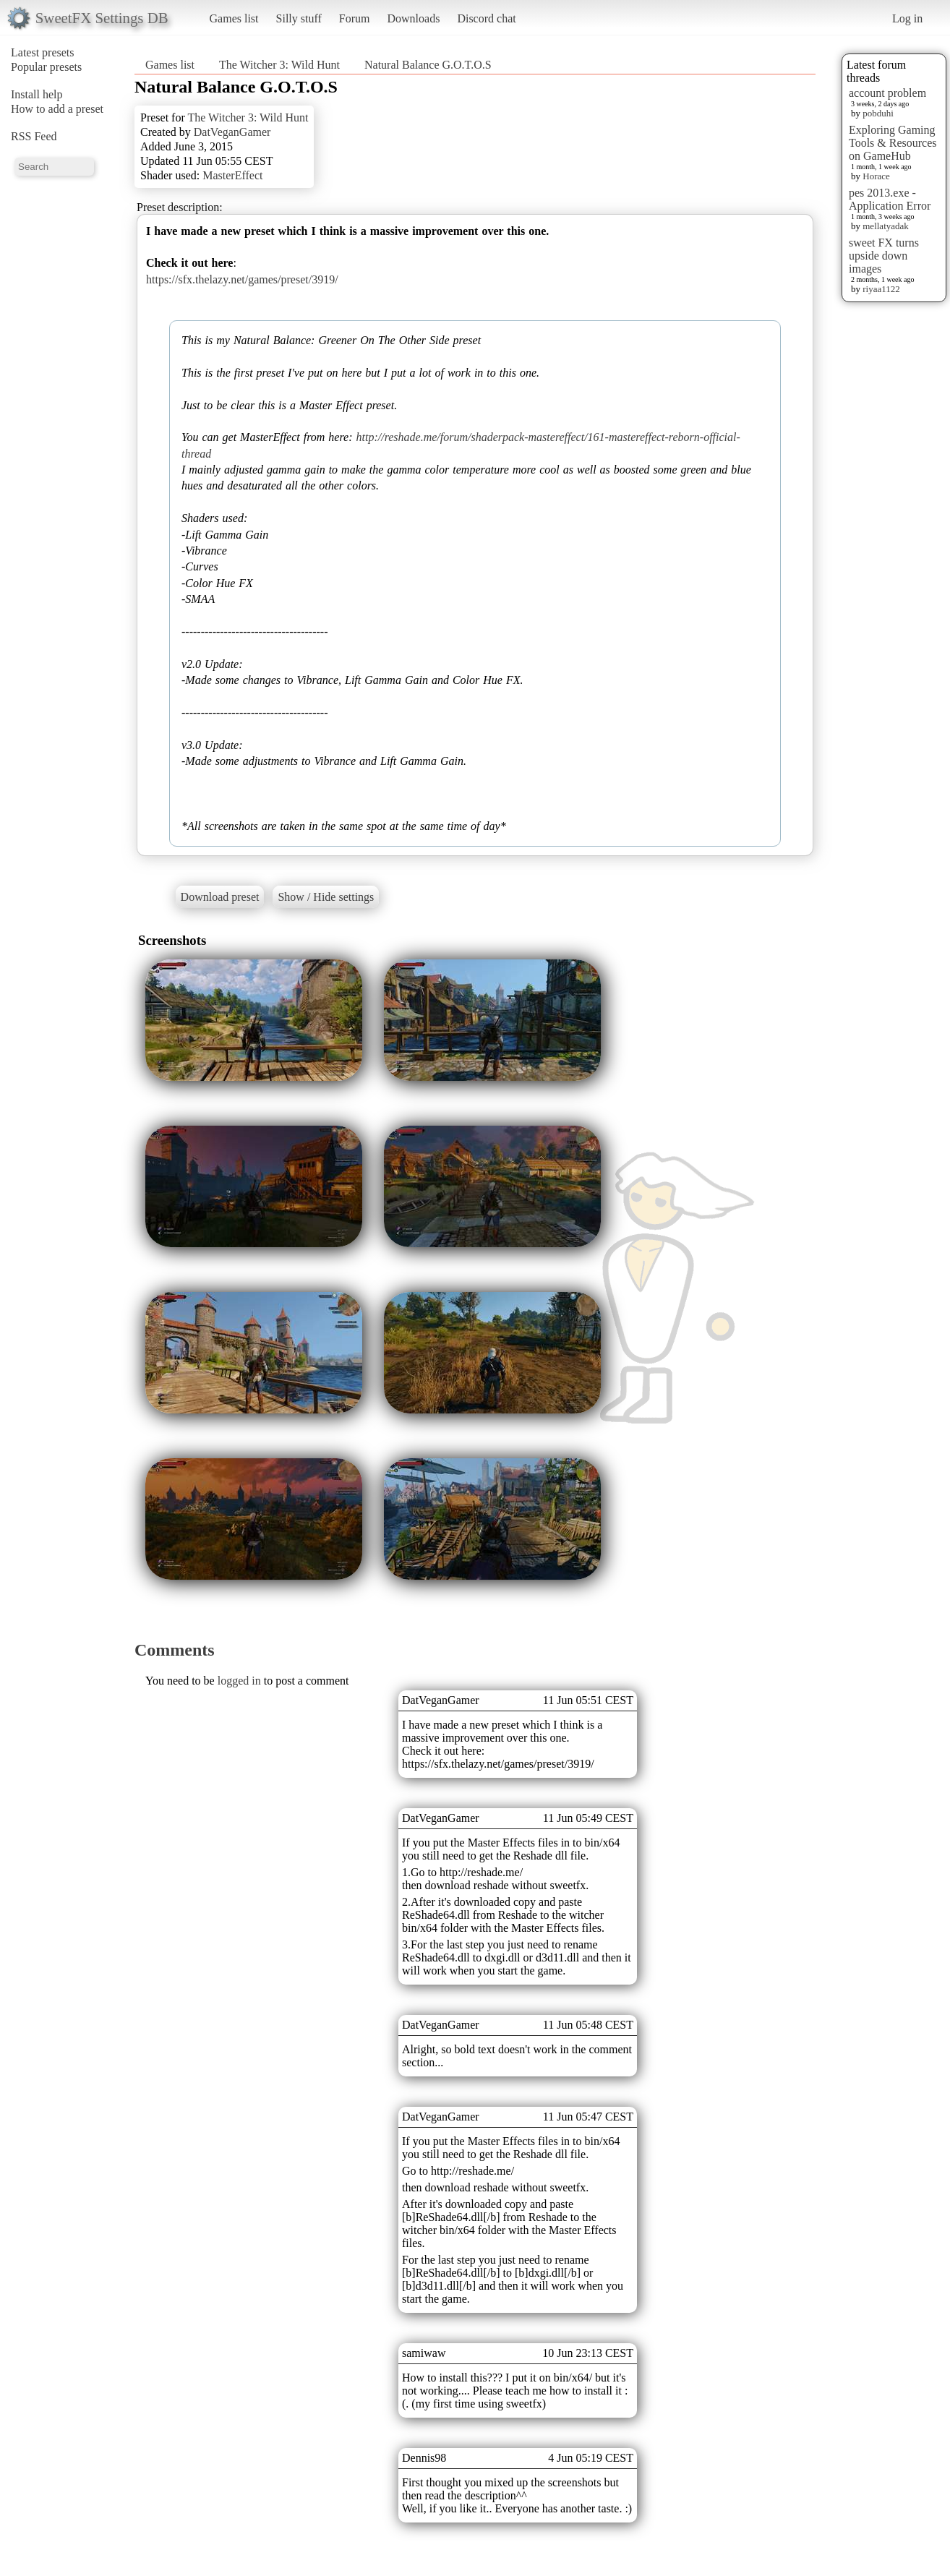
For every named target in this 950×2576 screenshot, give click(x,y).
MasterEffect (232, 175)
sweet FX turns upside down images (884, 255)
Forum (354, 18)
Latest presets (42, 52)
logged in (239, 1680)
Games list (234, 18)
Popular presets (46, 67)
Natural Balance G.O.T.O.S (428, 65)
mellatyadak (886, 226)
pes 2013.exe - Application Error (889, 199)
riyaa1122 (881, 288)
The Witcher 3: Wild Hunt (279, 65)
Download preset (220, 897)
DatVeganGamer (232, 132)
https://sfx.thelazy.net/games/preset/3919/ (242, 279)
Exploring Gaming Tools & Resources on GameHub (893, 143)
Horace (876, 176)
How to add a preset (57, 109)
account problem (887, 93)
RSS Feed (34, 136)
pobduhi (878, 113)
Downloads (413, 18)
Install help (37, 94)
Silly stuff (299, 18)
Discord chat (486, 18)
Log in (907, 18)
